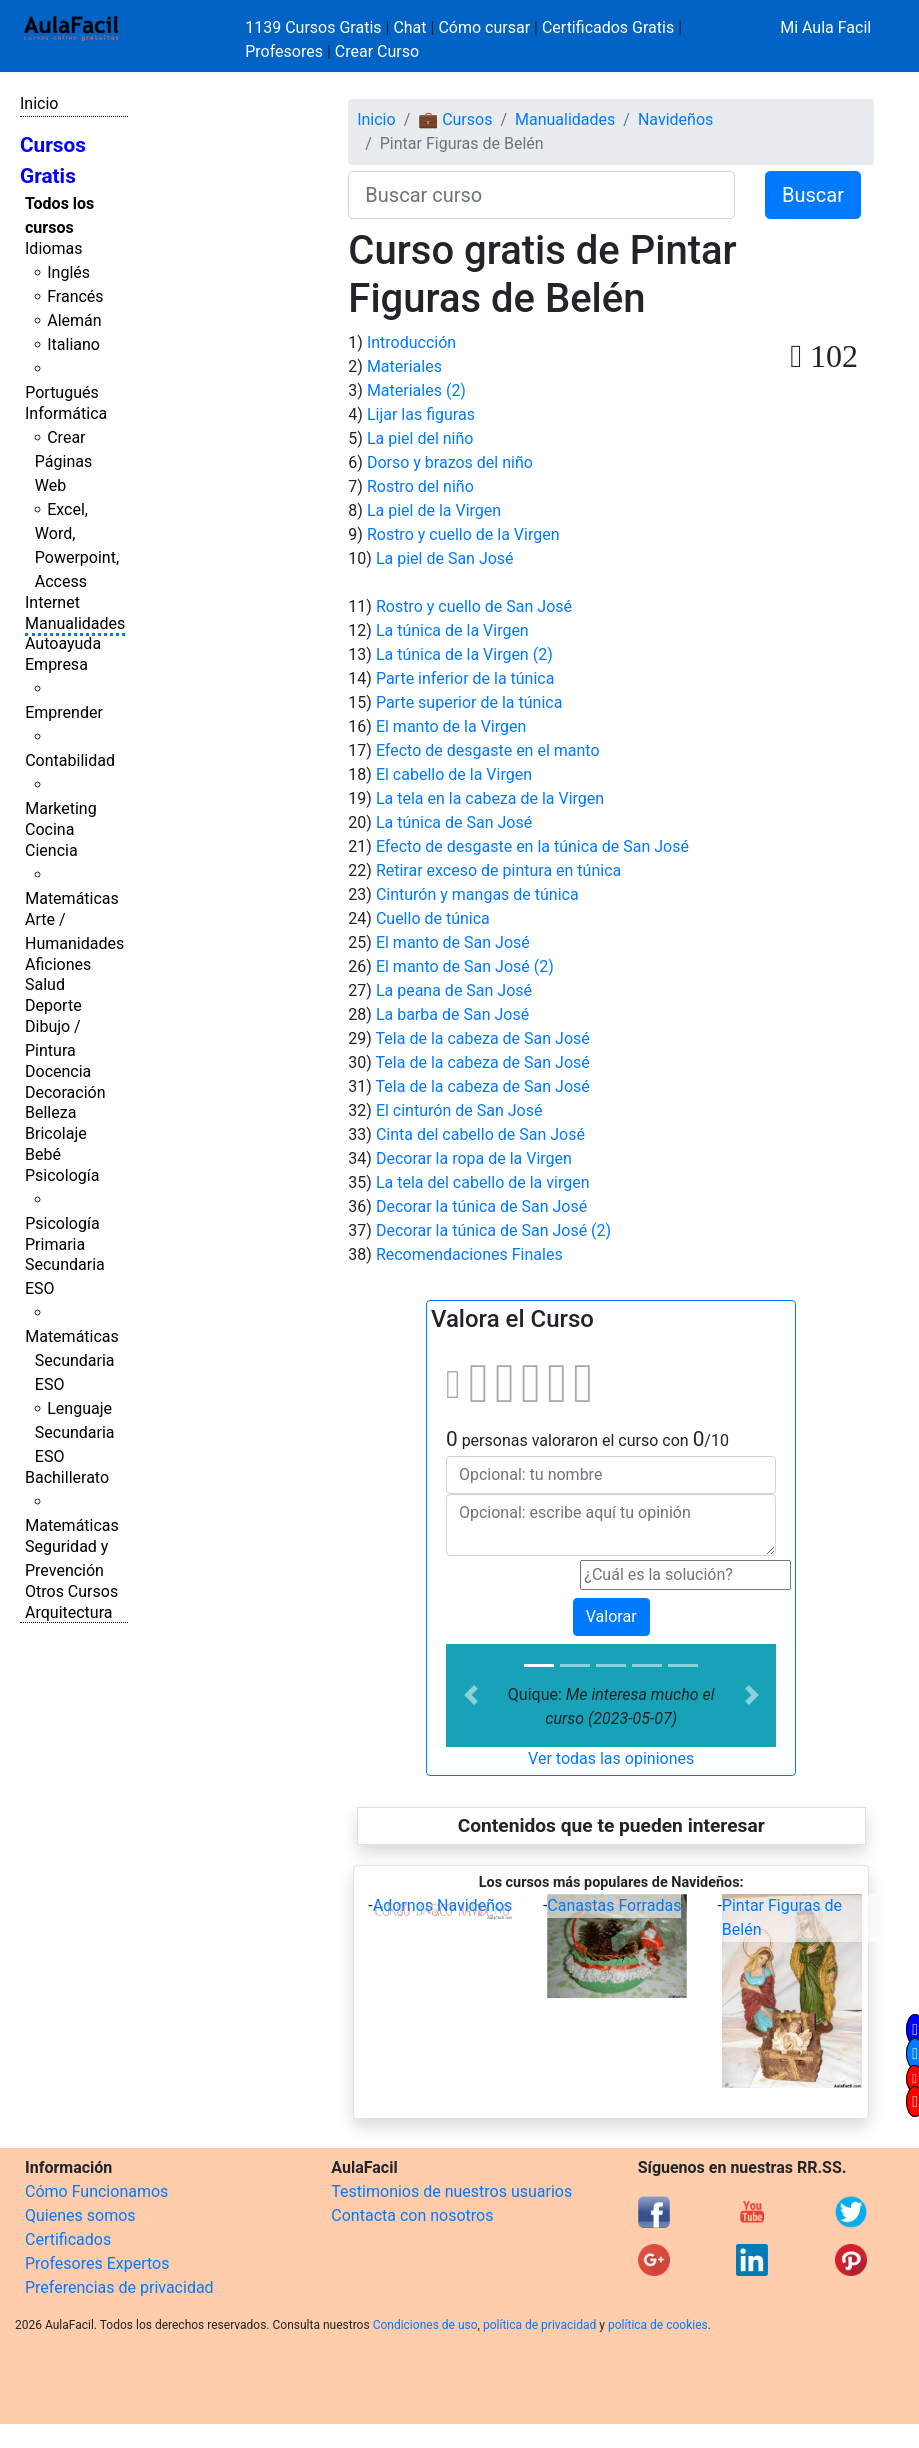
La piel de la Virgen (434, 510)
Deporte (53, 1005)
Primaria (55, 1244)
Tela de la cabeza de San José (483, 1038)
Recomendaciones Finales (469, 1254)
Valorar (611, 1616)
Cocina (49, 829)
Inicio (39, 103)
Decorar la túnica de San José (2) (493, 1230)
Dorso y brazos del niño (450, 462)
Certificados (68, 2239)
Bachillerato (67, 1477)
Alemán (74, 320)
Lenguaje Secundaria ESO (75, 1432)
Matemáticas (72, 898)
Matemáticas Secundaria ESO (72, 1360)
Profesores (284, 51)
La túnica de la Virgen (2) (464, 654)
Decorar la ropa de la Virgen (474, 1158)
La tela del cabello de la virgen (483, 1182)
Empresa (56, 664)
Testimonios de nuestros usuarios (451, 2191)
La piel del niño (420, 438)
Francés (75, 296)
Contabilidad (70, 760)
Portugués (62, 392)
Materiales (404, 366)
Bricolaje (56, 1133)
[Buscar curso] (541, 195)
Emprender (64, 712)
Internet (52, 602)
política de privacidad (539, 2325)
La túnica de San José (454, 822)
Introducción (411, 342)
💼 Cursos (455, 119)
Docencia (58, 1071)
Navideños (675, 119)
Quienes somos (80, 2215)
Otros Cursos (71, 1591)
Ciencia (51, 850)
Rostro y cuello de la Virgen (463, 534)
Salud (45, 984)
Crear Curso (377, 51)
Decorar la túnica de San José (481, 1206)
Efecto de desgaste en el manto (488, 750)
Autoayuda (63, 643)
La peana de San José (454, 990)
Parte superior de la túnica (469, 702)
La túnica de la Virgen (452, 630)
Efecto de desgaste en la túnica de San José (532, 846)
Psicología (62, 1175)
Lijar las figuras (421, 414)
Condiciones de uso (425, 2325)
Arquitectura (68, 1612)
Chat (409, 27)
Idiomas (53, 248)
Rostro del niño (420, 486)
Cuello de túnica (433, 918)
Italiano (73, 344)
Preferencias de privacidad (119, 2287)
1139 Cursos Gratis (315, 27)
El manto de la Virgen (451, 726)
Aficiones (58, 964)
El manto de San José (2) (465, 966)
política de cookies (658, 2325)
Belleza (50, 1112)
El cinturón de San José (459, 1110)
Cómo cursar (484, 27)
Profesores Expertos (97, 2263)
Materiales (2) (416, 390)
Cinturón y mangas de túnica (477, 894)
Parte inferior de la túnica (465, 678)
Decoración (65, 1092)
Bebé (43, 1154)
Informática (66, 413)
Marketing (60, 808)
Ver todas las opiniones (611, 1758)
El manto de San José (453, 942)
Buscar (813, 195)
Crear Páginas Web (63, 461)
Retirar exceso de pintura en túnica (498, 870)
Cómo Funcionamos (96, 2191)
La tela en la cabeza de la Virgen (490, 798)
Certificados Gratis (608, 27)
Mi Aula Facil (825, 27)
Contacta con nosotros (412, 2215)
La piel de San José (445, 558)
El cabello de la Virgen (454, 774)
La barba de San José (452, 1014)
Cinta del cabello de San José (480, 1134)
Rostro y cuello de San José (474, 606)
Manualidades (75, 623)
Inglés (68, 272)
